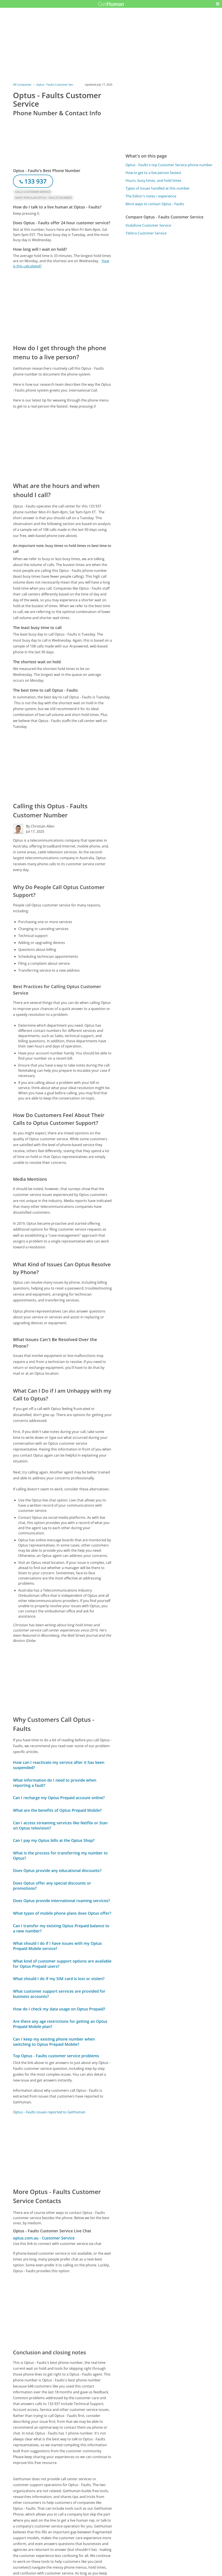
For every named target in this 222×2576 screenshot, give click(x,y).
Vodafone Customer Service (148, 225)
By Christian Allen (40, 826)
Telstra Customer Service (146, 233)
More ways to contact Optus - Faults (155, 204)
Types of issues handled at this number (158, 188)
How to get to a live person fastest (153, 172)
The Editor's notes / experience (151, 196)
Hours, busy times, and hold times (153, 180)
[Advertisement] (62, 306)
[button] (217, 4)
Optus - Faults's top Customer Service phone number (169, 165)
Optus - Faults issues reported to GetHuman (49, 2112)
